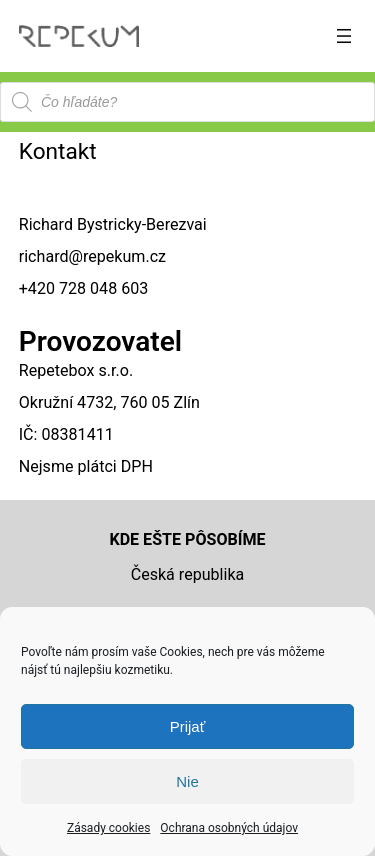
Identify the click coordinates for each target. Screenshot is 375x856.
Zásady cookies (108, 828)
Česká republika (188, 574)
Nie (187, 781)
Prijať (188, 726)
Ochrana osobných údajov (229, 828)
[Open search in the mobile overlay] (187, 102)
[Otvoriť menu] (344, 36)
